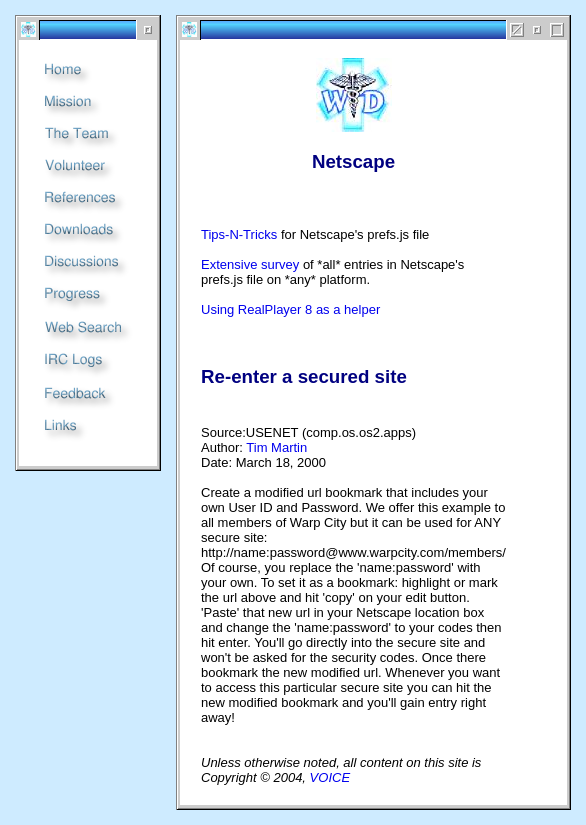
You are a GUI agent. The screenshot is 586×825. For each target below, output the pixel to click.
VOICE (330, 777)
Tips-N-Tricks (239, 234)
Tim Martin (276, 447)
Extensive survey (250, 264)
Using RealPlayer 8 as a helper (290, 309)
